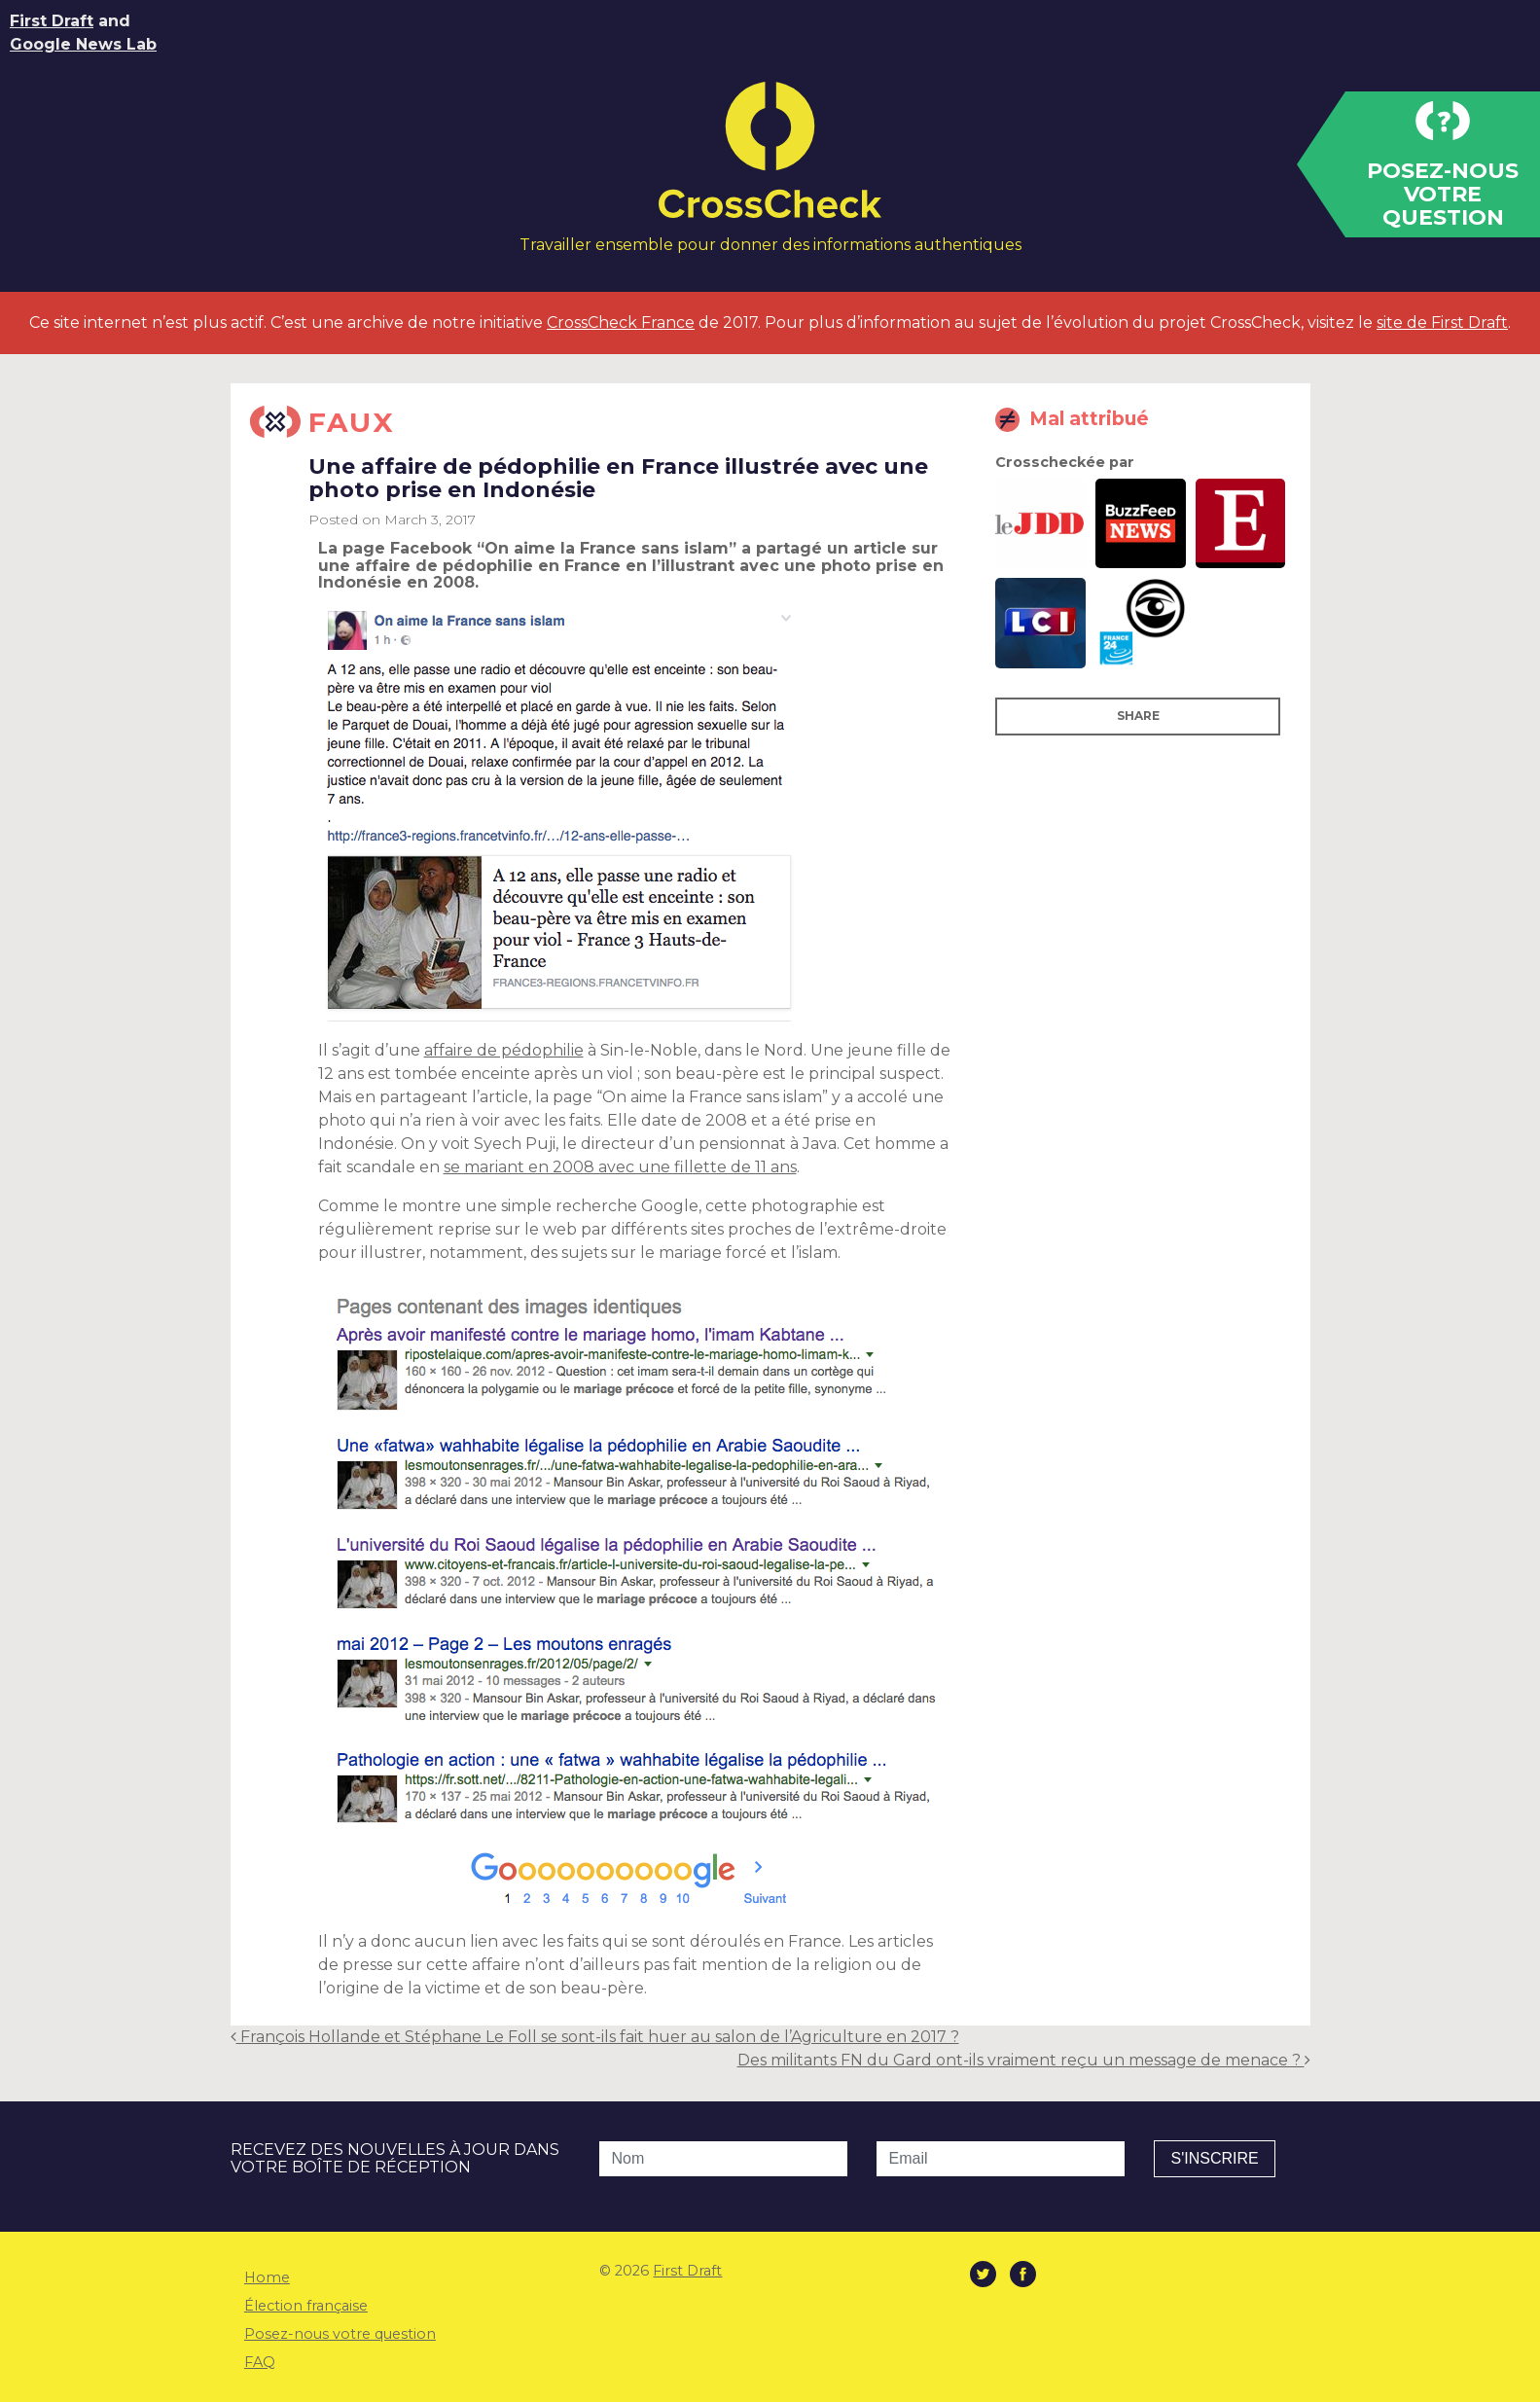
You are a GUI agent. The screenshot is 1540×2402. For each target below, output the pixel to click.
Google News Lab (83, 44)
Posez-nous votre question (340, 2334)
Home (267, 2277)
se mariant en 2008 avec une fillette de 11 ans (620, 1167)
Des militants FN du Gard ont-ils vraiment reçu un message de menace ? (1023, 2060)
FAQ (259, 2362)
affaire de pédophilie (504, 1050)
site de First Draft (1442, 322)
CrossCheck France (621, 322)
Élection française (306, 2305)
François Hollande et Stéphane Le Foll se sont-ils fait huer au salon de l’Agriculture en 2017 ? (595, 2036)
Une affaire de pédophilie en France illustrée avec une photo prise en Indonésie (618, 478)
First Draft (51, 21)
